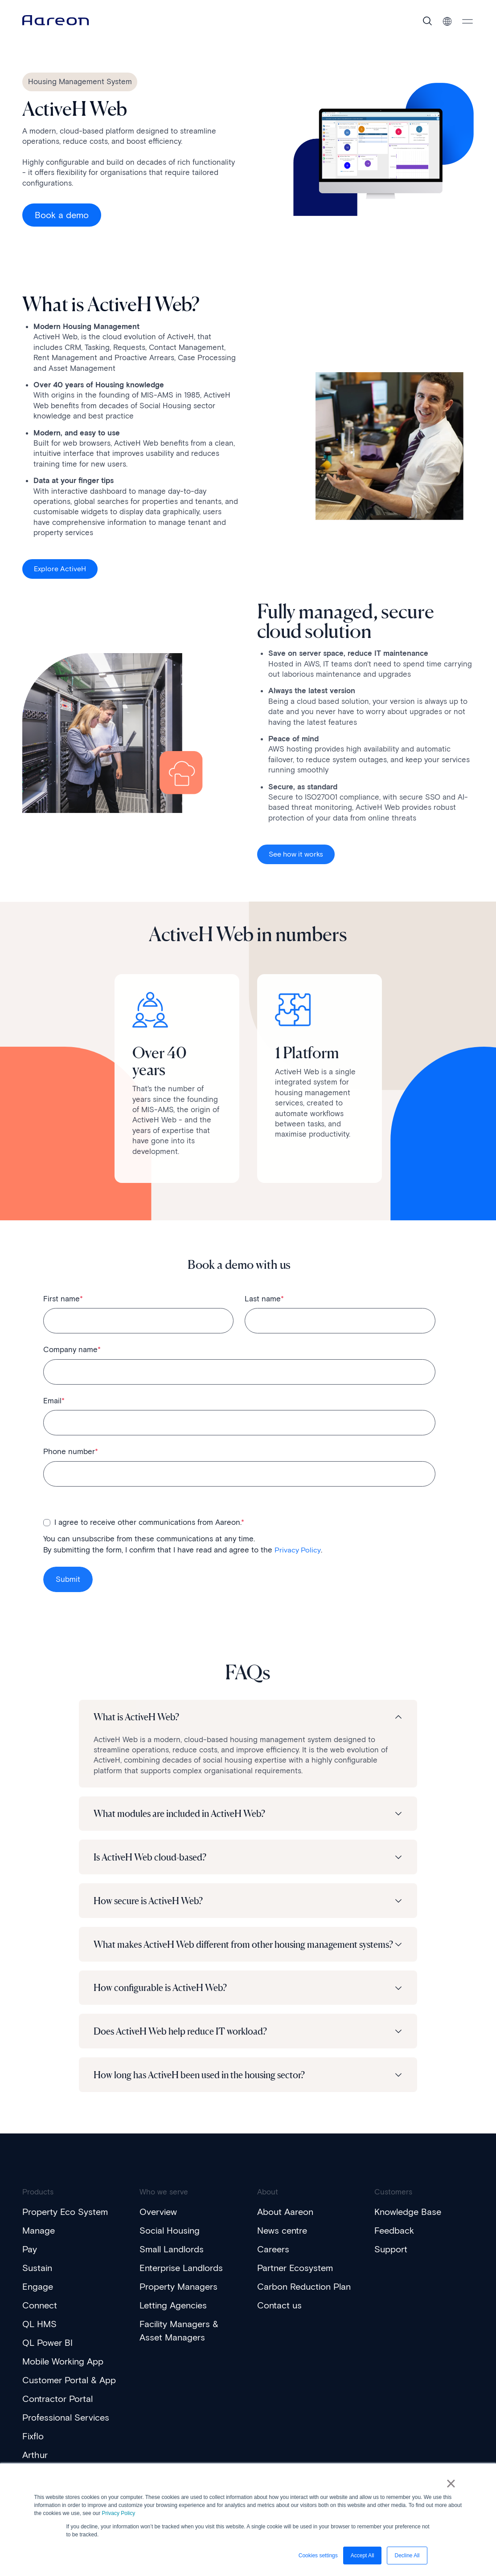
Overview (158, 2224)
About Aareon (285, 2224)
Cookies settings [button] (318, 2555)
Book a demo (62, 215)
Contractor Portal (57, 2411)
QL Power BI (47, 2355)
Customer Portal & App (69, 2393)
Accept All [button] (362, 2555)
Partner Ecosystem (295, 2280)
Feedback (394, 2243)
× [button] (453, 2485)
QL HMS (39, 2337)
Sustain (37, 2280)
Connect (39, 2318)
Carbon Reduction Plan (304, 2299)
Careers (273, 2262)
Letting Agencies (173, 2318)
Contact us (279, 2318)
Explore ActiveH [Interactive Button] (60, 571)
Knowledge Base (407, 2224)
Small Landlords (171, 2262)
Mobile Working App (62, 2374)
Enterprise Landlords (181, 2280)
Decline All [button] (406, 2555)
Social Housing (169, 2243)
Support (390, 2262)
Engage (37, 2299)
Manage (38, 2243)
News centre (282, 2243)
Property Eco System (65, 2224)
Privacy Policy (118, 2513)
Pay (29, 2262)
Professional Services (65, 2430)
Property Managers (178, 2299)
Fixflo (33, 2449)
